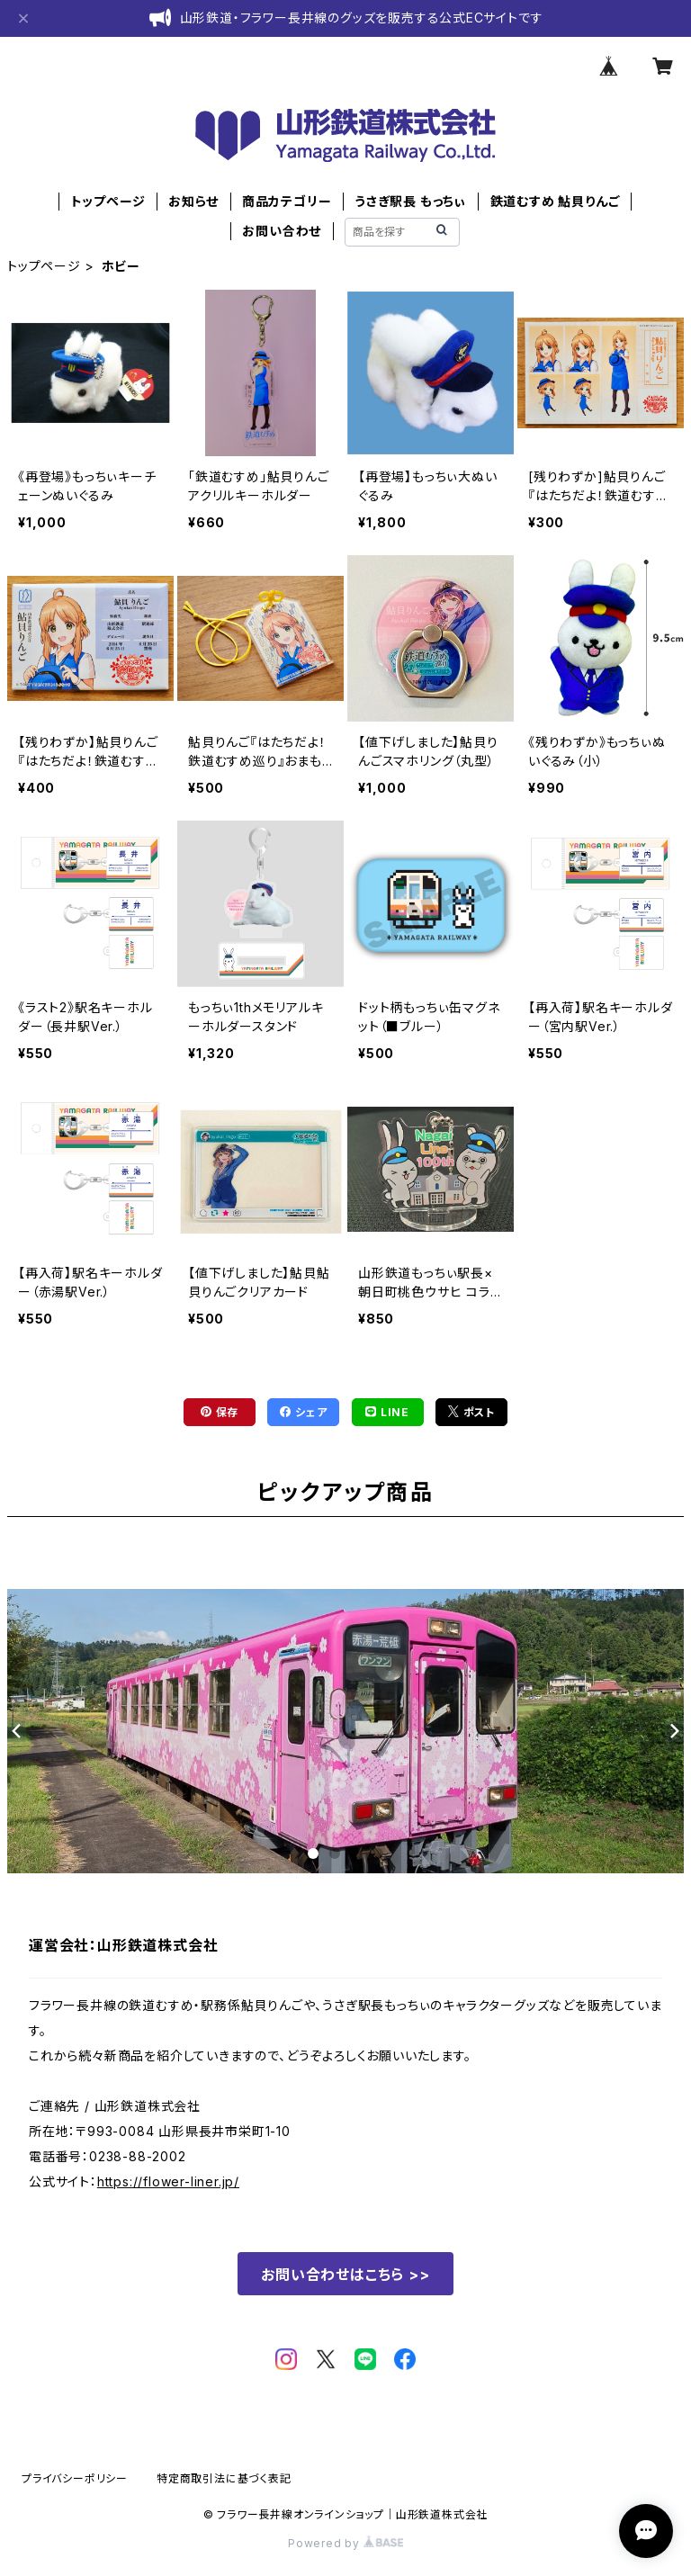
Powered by (345, 2543)
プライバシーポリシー (75, 2478)
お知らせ (193, 201)
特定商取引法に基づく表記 (224, 2478)
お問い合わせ (281, 230)
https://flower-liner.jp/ (168, 2181)
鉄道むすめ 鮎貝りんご (555, 201)
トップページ (108, 201)
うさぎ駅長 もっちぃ (410, 201)
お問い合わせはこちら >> (345, 2275)
